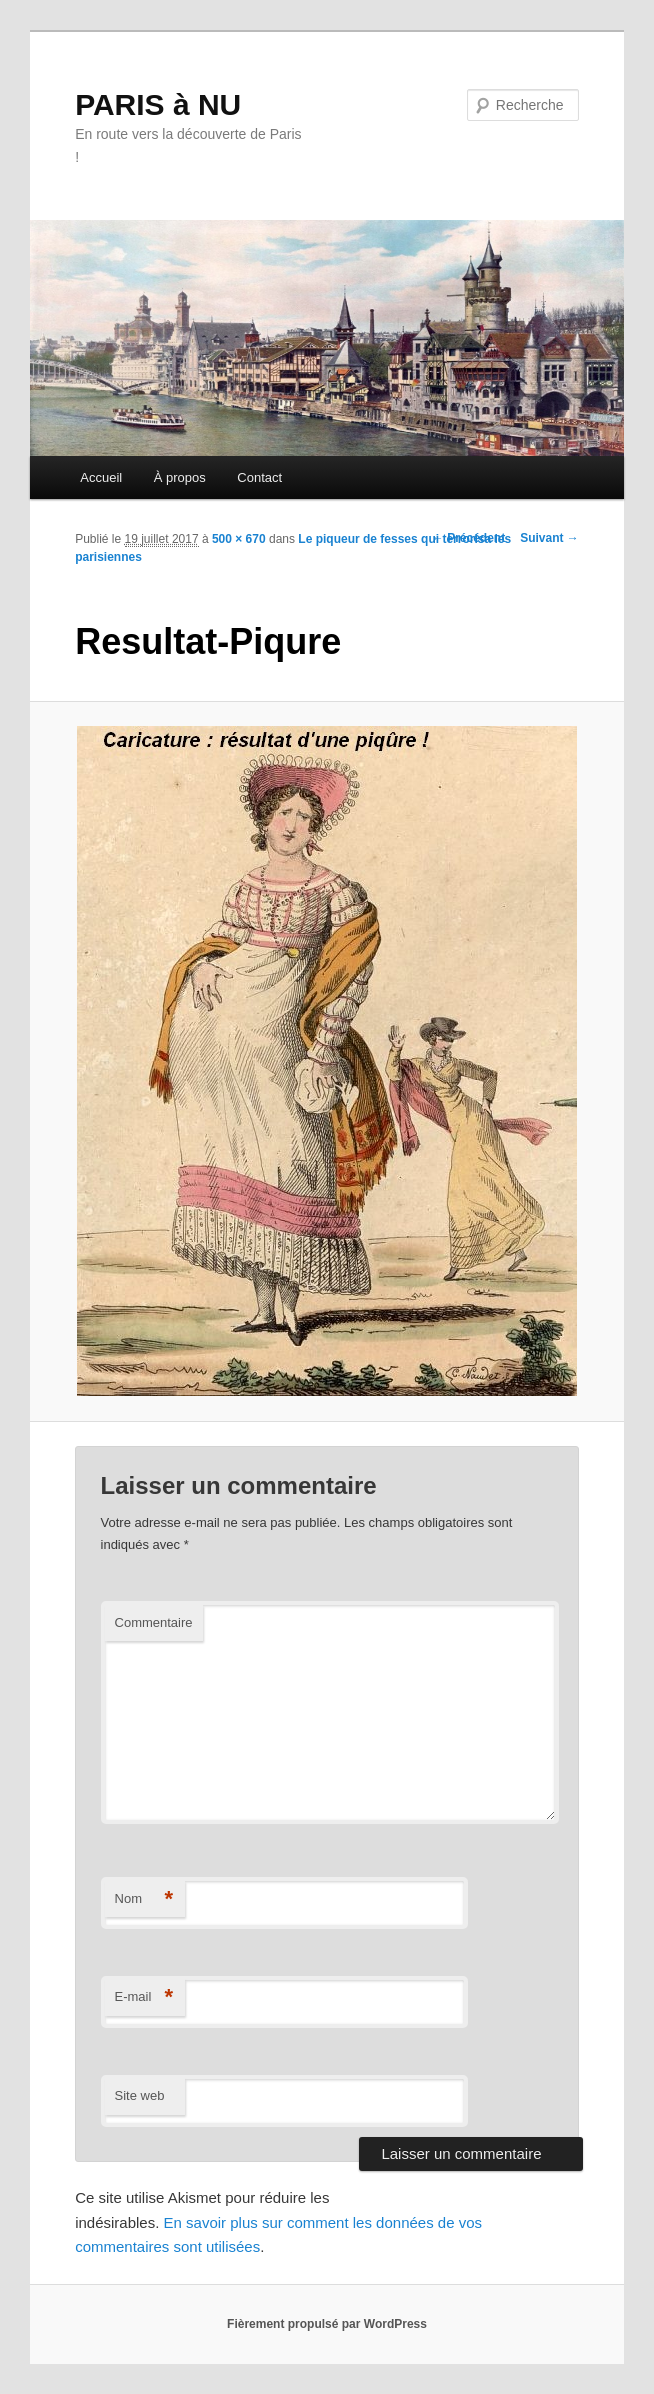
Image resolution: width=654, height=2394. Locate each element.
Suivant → (549, 538)
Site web (140, 2095)
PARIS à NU (158, 104)
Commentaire (154, 1622)
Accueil (101, 477)
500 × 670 (239, 539)
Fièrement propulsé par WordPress (327, 2324)
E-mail (144, 1997)
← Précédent (468, 538)
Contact (259, 477)
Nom (144, 1899)
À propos (180, 477)
